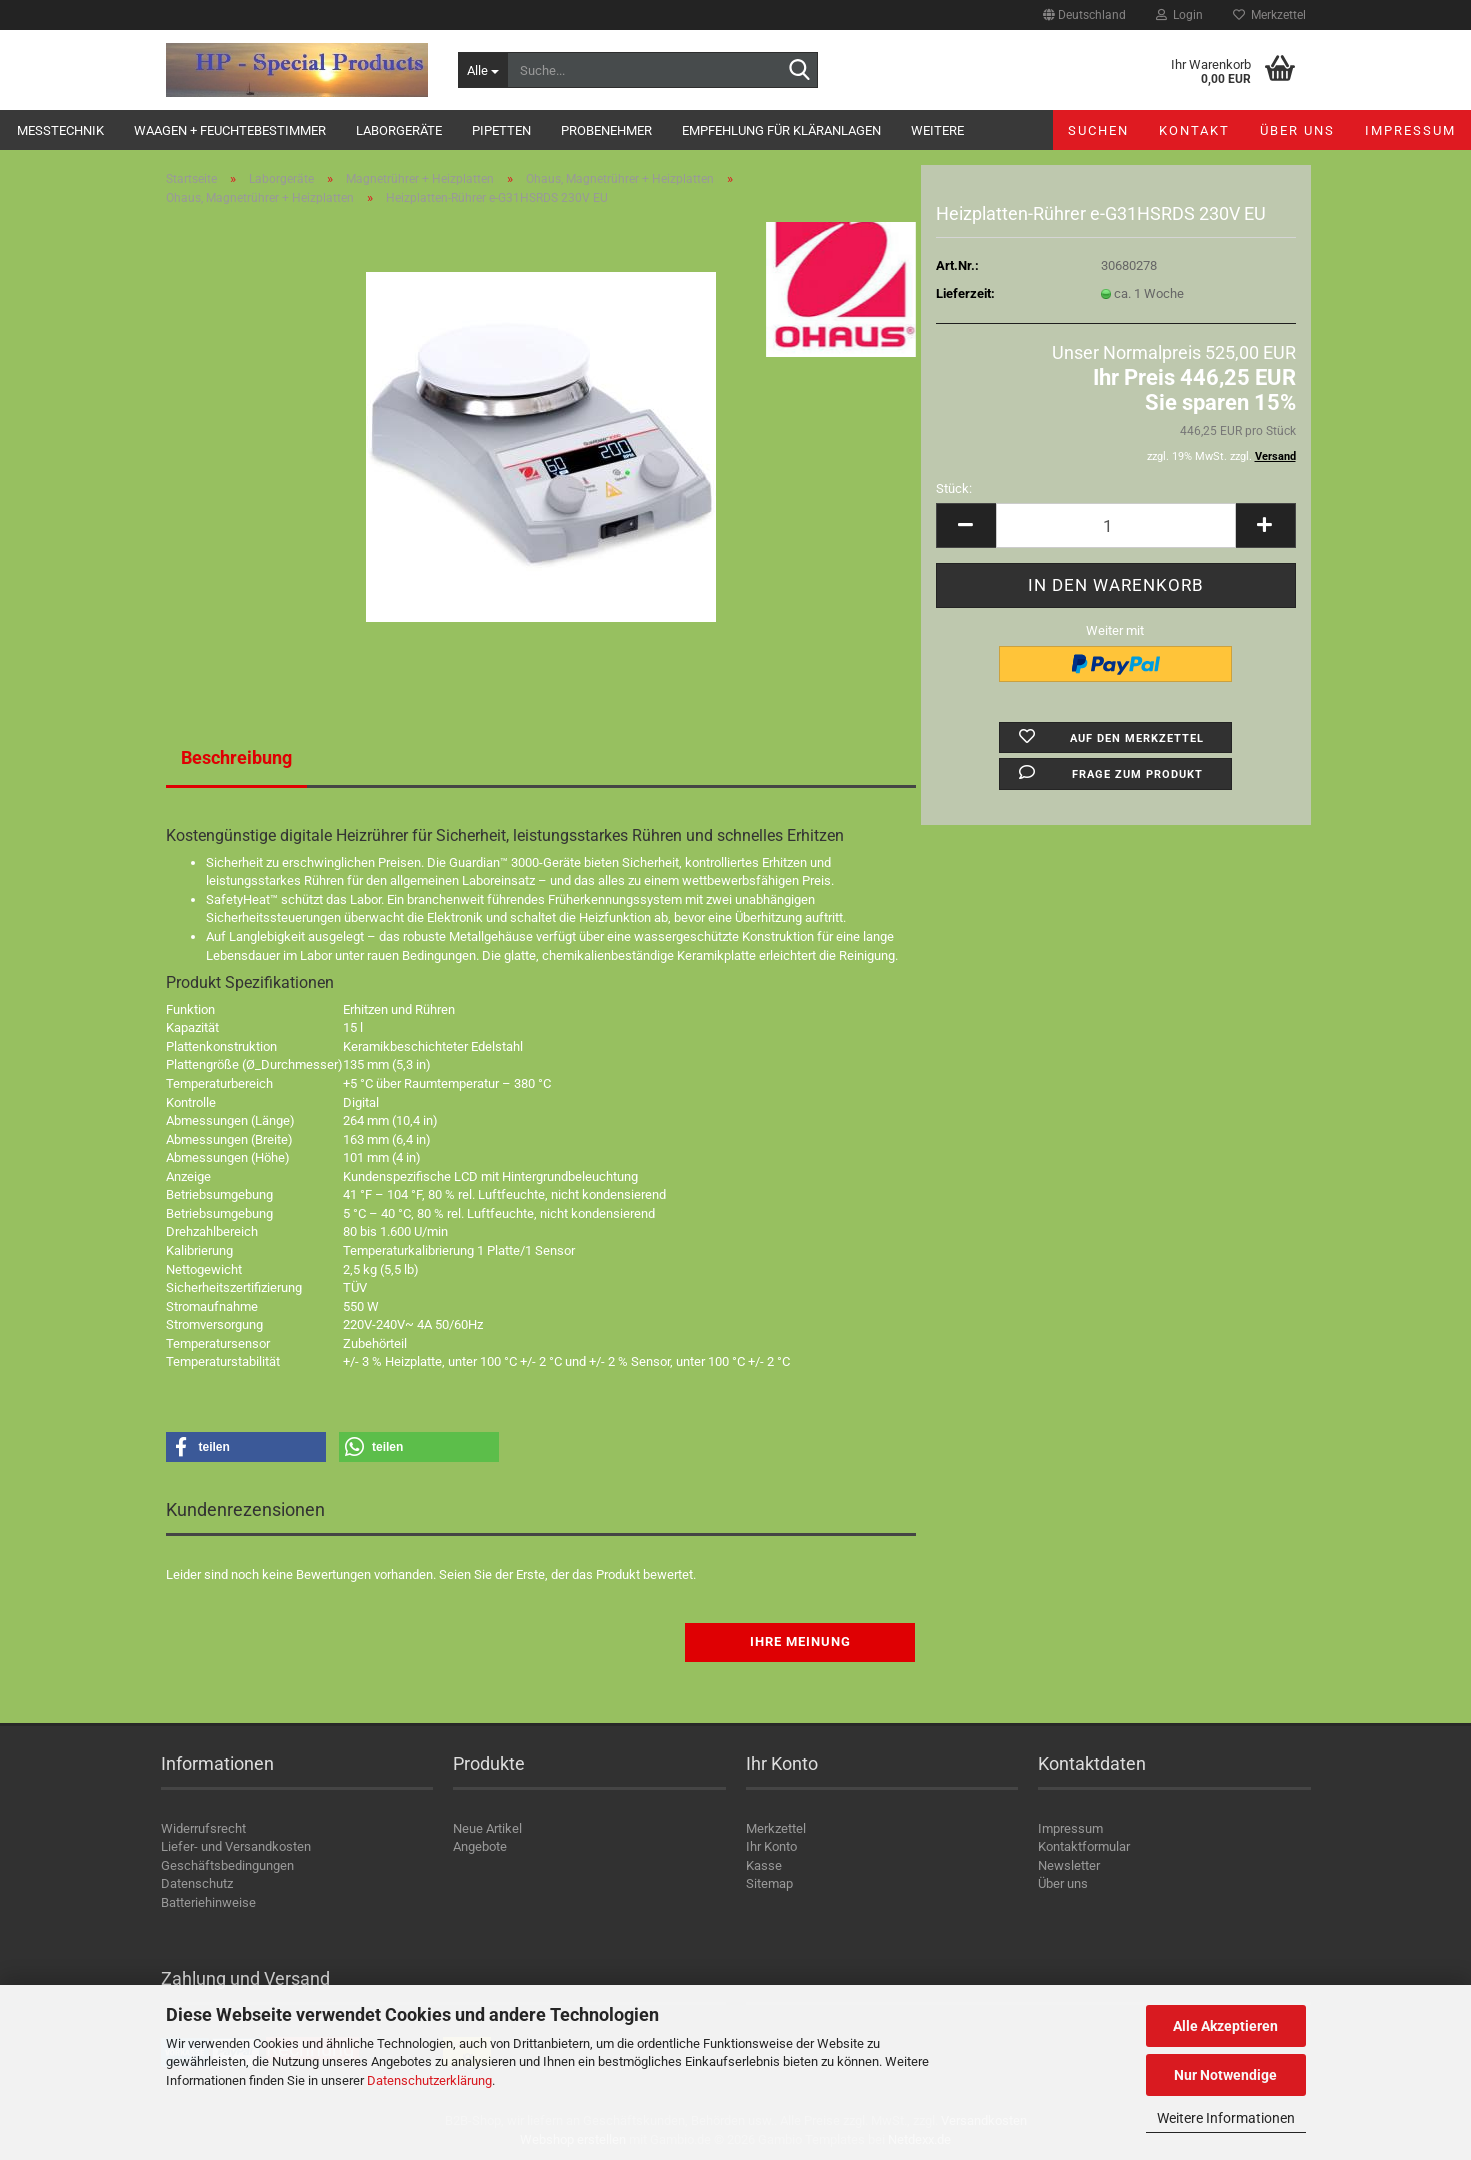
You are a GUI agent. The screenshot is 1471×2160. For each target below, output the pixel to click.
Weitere (937, 130)
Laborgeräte (399, 130)
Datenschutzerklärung (429, 2080)
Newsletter (1069, 1865)
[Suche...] (482, 70)
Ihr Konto (771, 1846)
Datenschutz (197, 1883)
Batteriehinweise (208, 1902)
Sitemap (769, 1883)
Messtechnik (60, 130)
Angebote (480, 1846)
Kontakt (1194, 130)
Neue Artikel (487, 1828)
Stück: (954, 488)
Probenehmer (606, 130)
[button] (1084, 15)
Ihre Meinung (800, 1641)
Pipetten (501, 130)
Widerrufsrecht (203, 1828)
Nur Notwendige (1225, 2075)
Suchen (1098, 130)
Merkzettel (1269, 15)
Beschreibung (236, 757)
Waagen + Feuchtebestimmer (230, 130)
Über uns (1297, 130)
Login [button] (1179, 15)
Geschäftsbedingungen (227, 1865)
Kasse (764, 1865)
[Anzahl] (1116, 525)
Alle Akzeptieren (1225, 2026)
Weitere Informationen (1226, 2118)
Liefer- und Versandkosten (236, 1846)
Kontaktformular (1084, 1846)
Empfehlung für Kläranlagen (781, 130)
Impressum (1410, 130)
